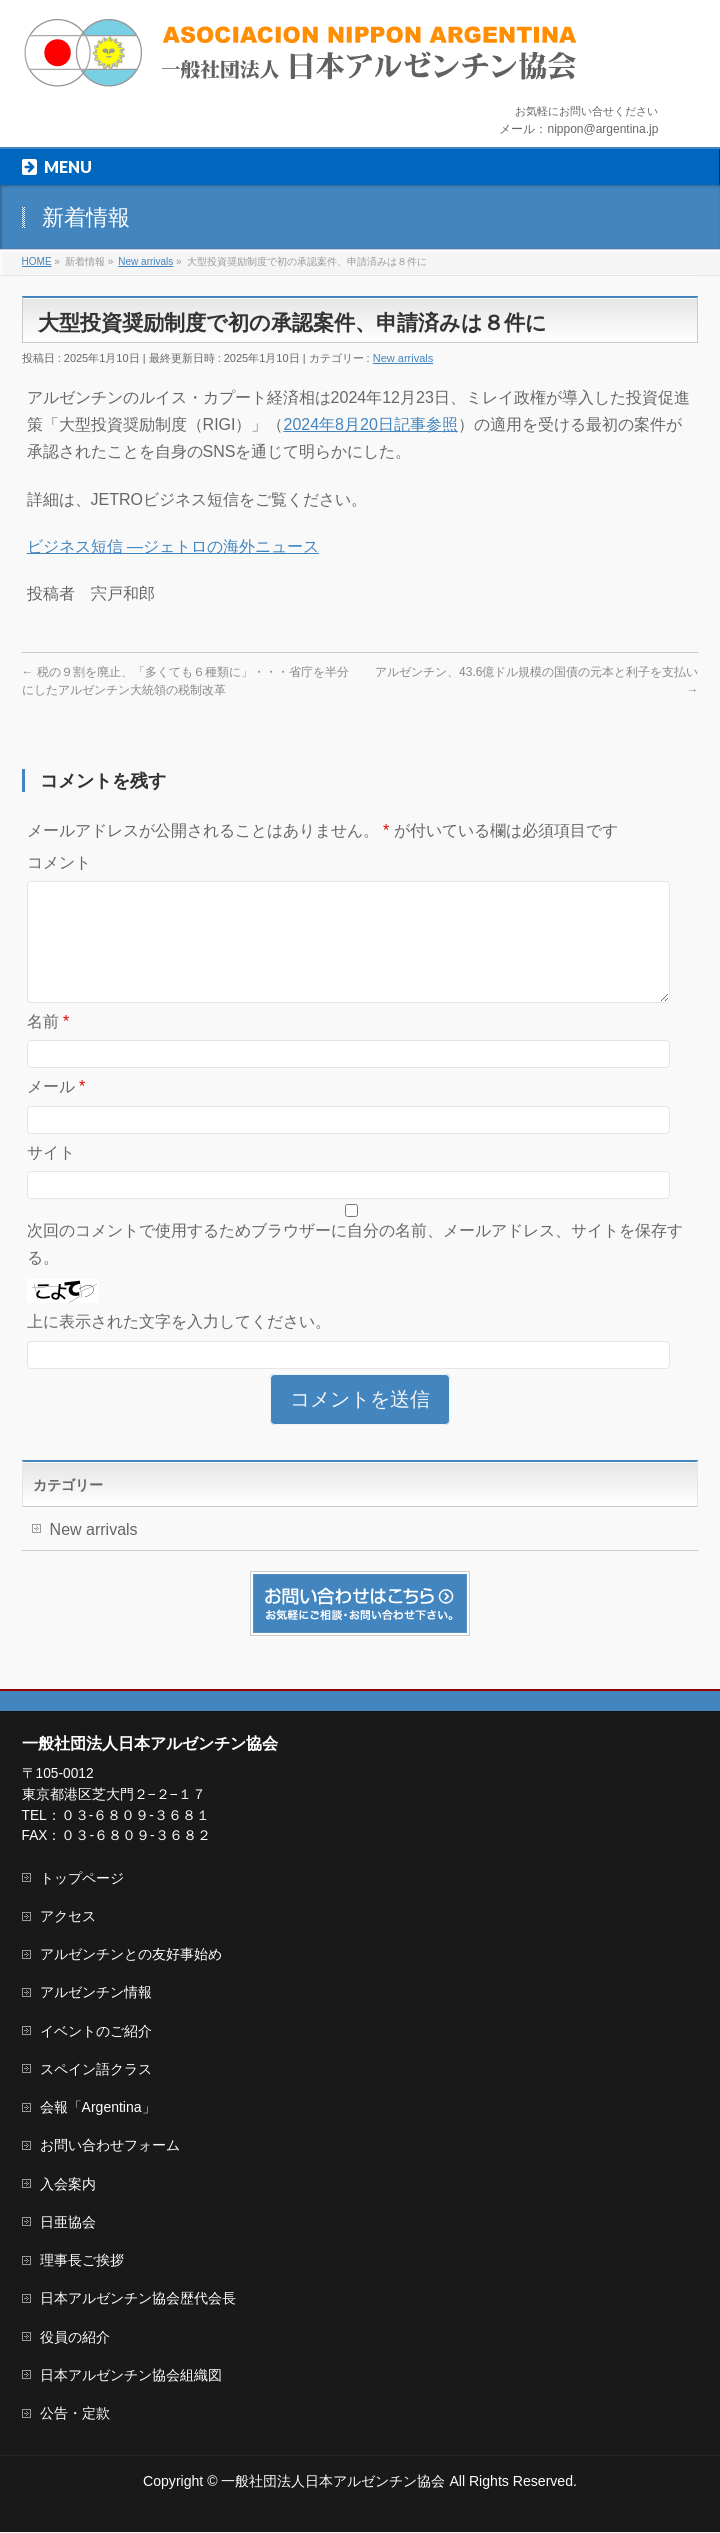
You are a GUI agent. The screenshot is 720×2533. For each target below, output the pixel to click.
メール (56, 1110)
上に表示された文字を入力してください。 (179, 1345)
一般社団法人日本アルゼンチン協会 (333, 2482)
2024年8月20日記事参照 (370, 424)
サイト (51, 1176)
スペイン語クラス (96, 2070)
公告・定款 (75, 2414)
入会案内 (68, 2185)
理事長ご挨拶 (82, 2261)
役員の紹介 (75, 2338)
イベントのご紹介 (96, 2032)
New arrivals (403, 358)
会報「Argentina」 (98, 2108)
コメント (59, 862)
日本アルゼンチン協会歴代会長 (138, 2299)
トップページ (82, 1879)
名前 (48, 1045)
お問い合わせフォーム (110, 2146)
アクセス (68, 1917)
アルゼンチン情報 (96, 1993)
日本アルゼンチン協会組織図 (131, 2376)
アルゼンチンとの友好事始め (131, 1955)
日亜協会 (68, 2223)
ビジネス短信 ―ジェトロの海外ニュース (173, 546)
